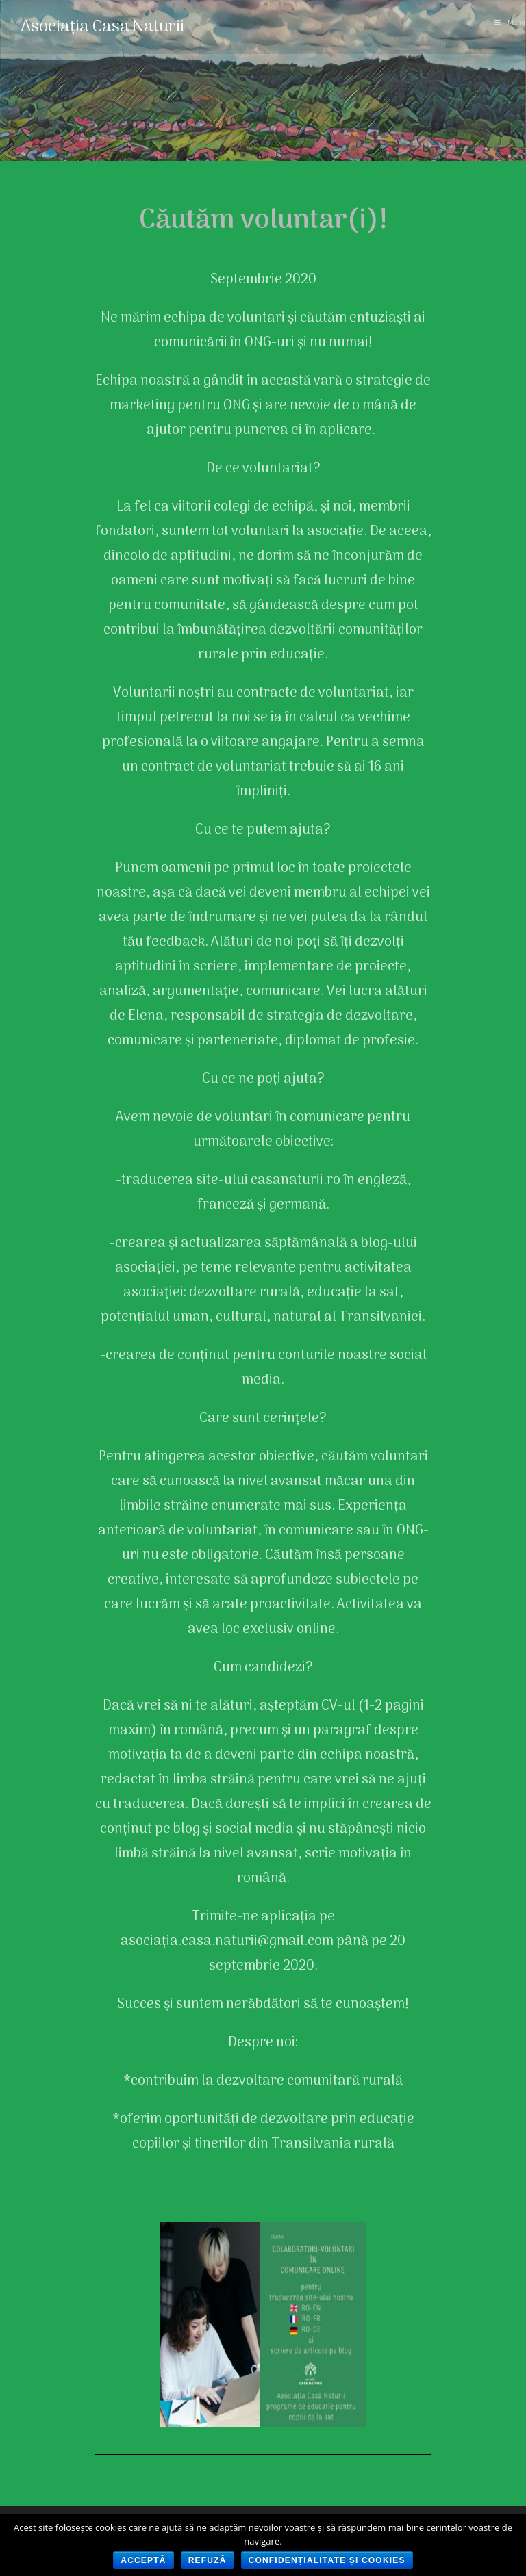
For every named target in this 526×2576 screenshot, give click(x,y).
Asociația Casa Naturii (102, 27)
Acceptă (143, 2560)
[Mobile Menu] (510, 23)
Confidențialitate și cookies (327, 2560)
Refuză (207, 2560)
